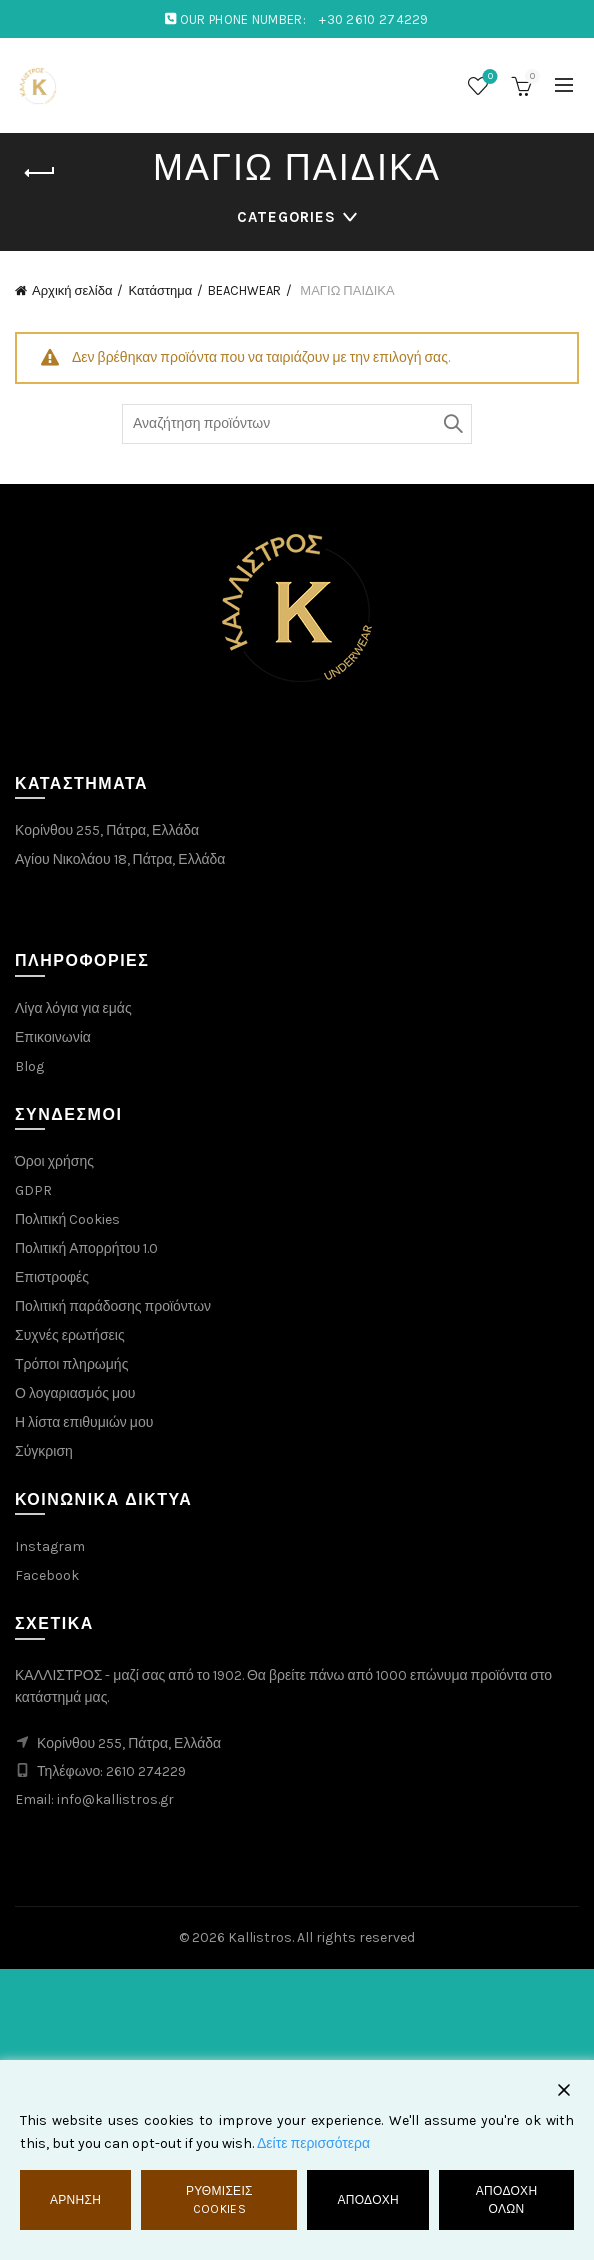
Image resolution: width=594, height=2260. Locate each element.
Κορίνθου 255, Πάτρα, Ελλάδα (107, 830)
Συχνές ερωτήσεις (70, 1335)
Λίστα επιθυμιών (488, 77)
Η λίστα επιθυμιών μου (84, 1422)
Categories (286, 217)
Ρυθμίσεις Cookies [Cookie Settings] (219, 2200)
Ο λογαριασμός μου (75, 1393)
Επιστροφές (52, 1277)
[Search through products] (297, 424)
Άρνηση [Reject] (75, 2200)
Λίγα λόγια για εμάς (73, 1008)
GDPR (33, 1190)
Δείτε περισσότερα (313, 2143)
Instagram (50, 1546)
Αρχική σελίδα (72, 290)
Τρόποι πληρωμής (71, 1364)
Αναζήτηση (452, 424)
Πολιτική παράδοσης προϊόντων (113, 1306)
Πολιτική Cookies (67, 1219)
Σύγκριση (44, 1451)
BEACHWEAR (244, 290)
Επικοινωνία (53, 1037)
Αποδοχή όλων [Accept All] (507, 2200)
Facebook (47, 1575)
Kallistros (260, 1937)
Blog (29, 1066)
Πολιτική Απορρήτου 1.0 (86, 1248)
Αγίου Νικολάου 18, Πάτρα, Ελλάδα (120, 859)
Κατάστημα (160, 290)
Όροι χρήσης (54, 1161)
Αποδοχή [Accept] (368, 2200)
